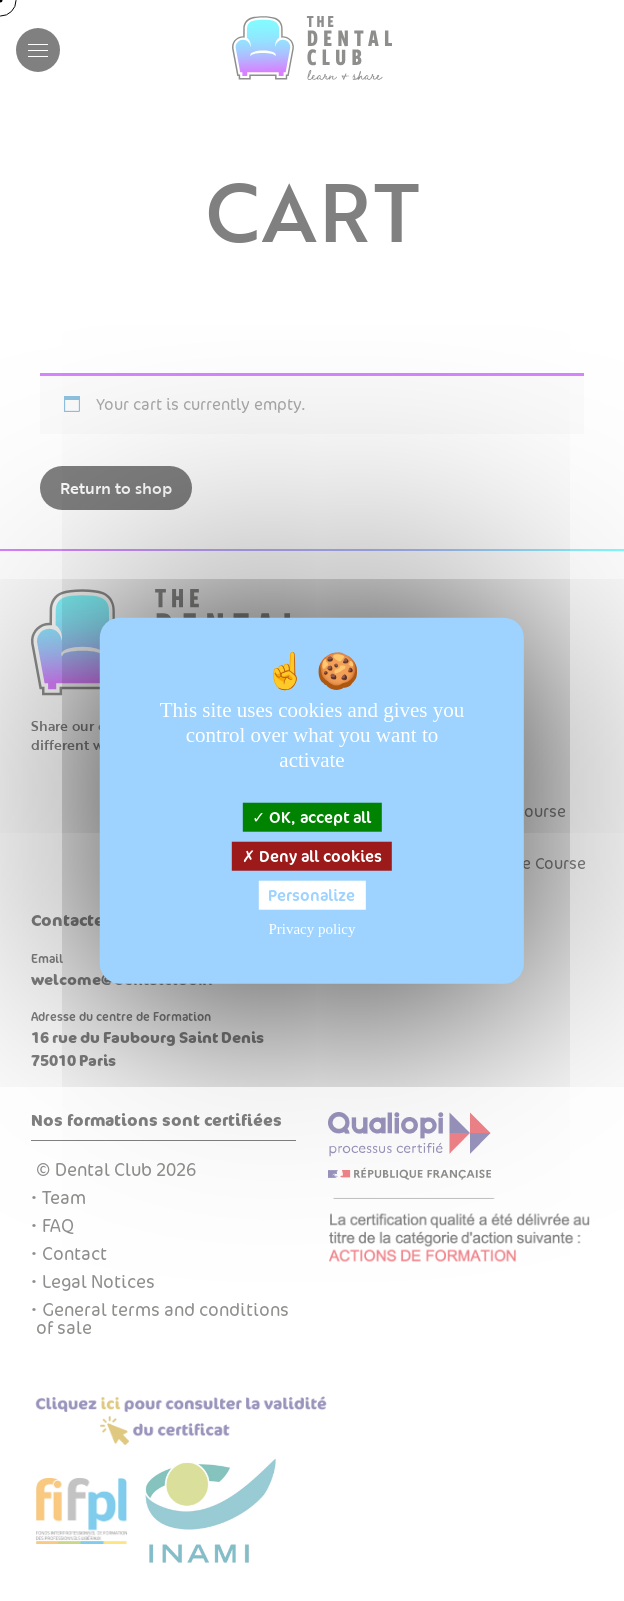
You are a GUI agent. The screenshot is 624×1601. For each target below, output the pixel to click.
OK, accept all (311, 816)
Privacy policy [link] (311, 929)
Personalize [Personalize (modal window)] (311, 895)
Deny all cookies (312, 855)
